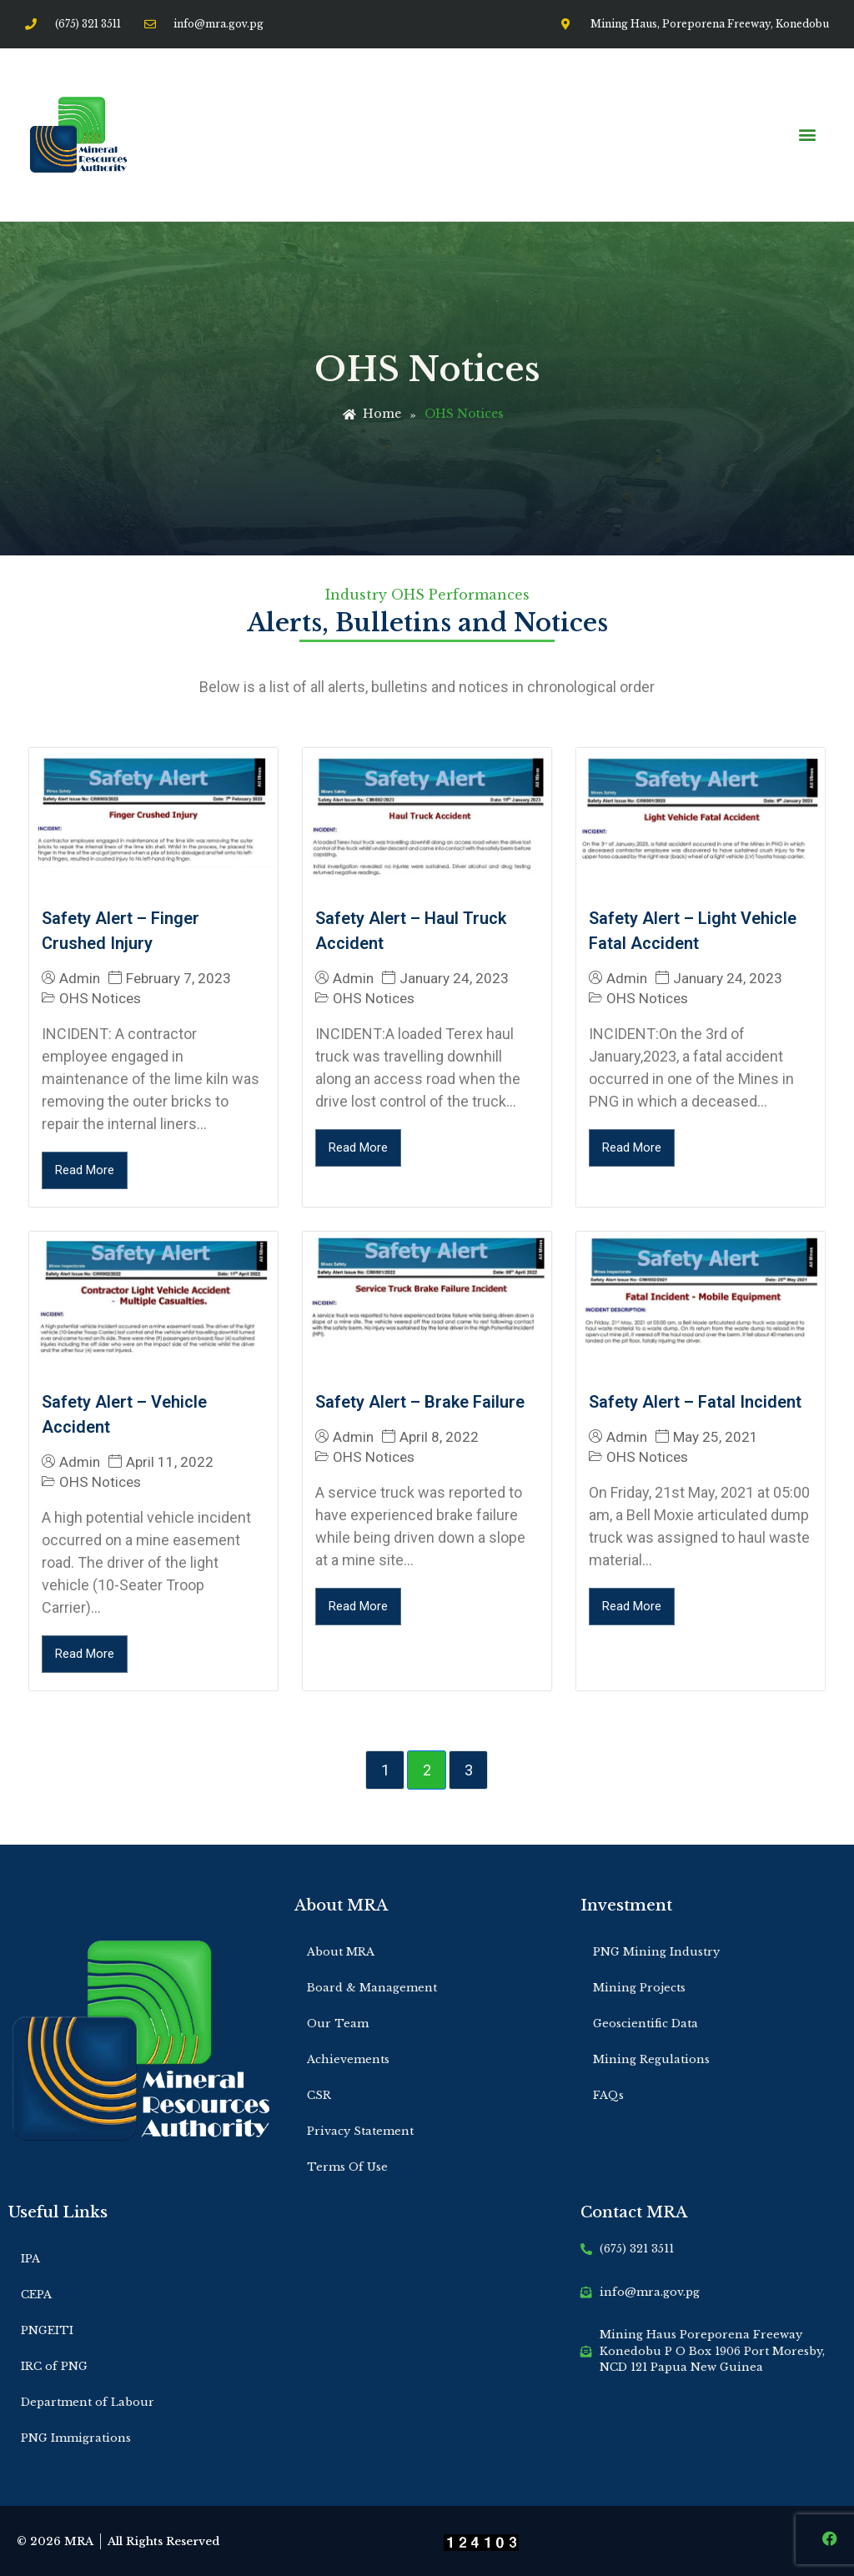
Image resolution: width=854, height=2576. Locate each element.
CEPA (36, 2294)
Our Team (338, 2023)
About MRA (340, 1952)
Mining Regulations (651, 2059)
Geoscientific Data (645, 2023)
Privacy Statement (360, 2131)
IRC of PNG (54, 2366)
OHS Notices (100, 998)
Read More (84, 1170)
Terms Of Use (347, 2167)
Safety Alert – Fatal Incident (695, 1402)
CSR (319, 2095)
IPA (30, 2259)
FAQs (608, 2095)
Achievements (348, 2059)
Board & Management (372, 1988)
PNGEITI (47, 2330)
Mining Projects (639, 1988)
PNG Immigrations (76, 2438)
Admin (79, 979)
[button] (807, 134)
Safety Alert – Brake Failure (420, 1402)
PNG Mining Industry (656, 1952)
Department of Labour (87, 2402)
